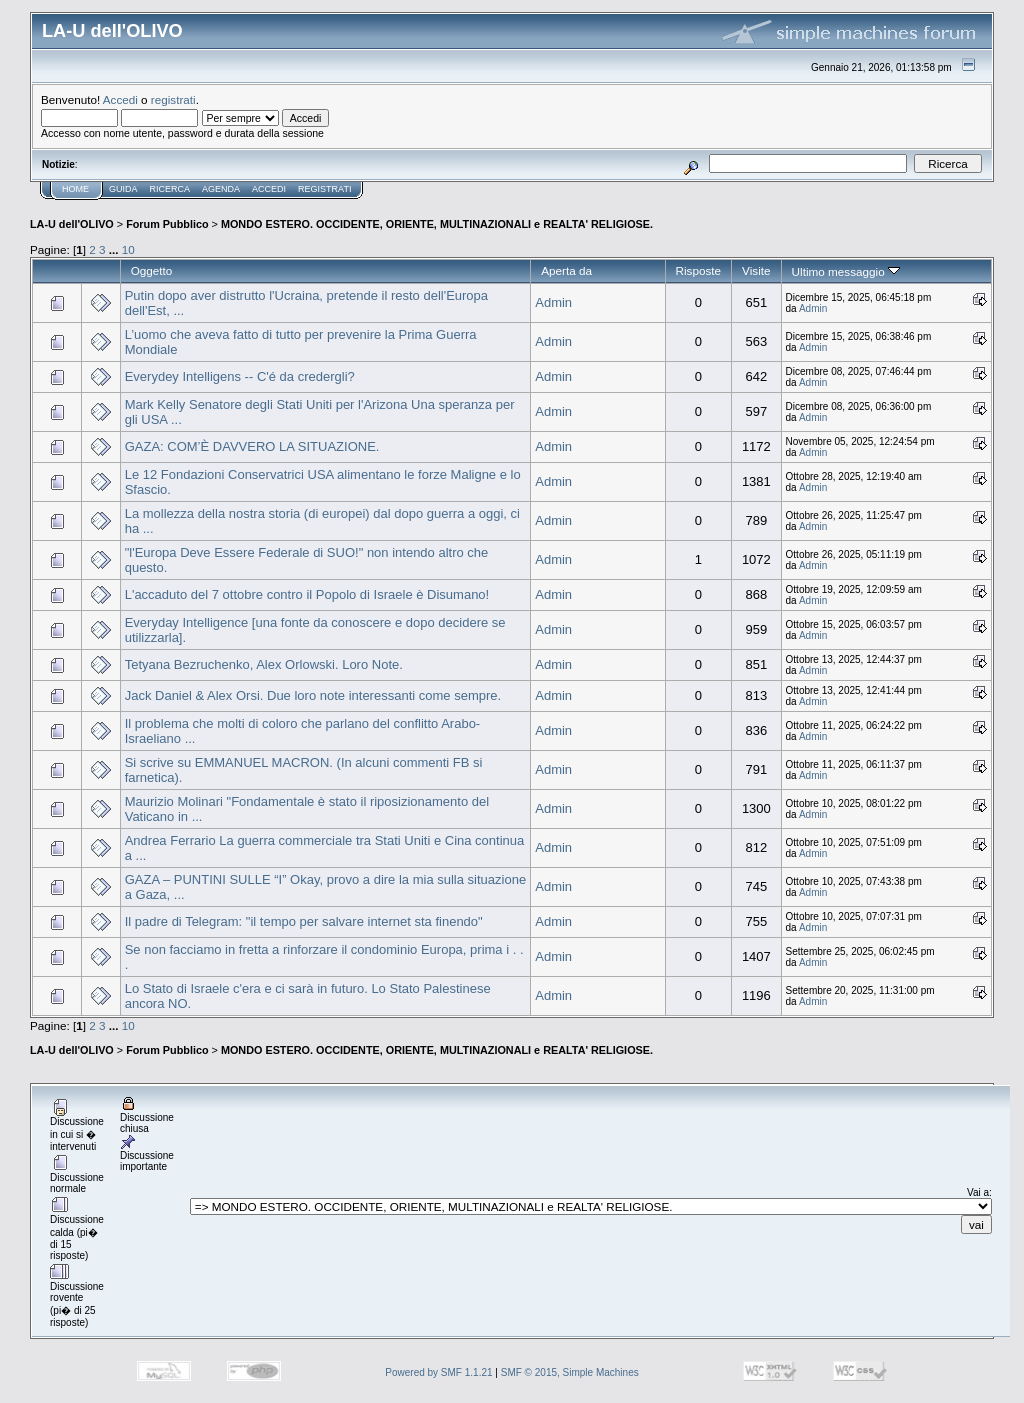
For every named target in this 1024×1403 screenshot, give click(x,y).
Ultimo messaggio (846, 271)
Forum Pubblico (167, 224)
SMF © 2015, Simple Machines (570, 1372)
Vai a (978, 1192)
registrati (173, 99)
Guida (123, 189)
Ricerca (170, 189)
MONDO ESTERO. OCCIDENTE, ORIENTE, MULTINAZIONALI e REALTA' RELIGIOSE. (437, 224)
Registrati (324, 189)
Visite (756, 270)
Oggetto (152, 270)
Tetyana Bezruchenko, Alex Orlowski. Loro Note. (264, 664)
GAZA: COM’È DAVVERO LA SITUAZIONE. (252, 446)
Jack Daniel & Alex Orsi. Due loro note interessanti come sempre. (313, 695)
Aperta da (566, 270)
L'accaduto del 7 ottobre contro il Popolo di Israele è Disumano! (307, 594)
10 (128, 249)
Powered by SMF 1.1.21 (438, 1372)
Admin (553, 302)
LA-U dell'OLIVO (72, 224)
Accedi (120, 99)
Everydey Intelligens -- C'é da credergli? (240, 376)
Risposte (699, 270)
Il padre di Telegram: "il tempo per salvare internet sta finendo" (304, 921)
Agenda (221, 189)
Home (75, 189)
